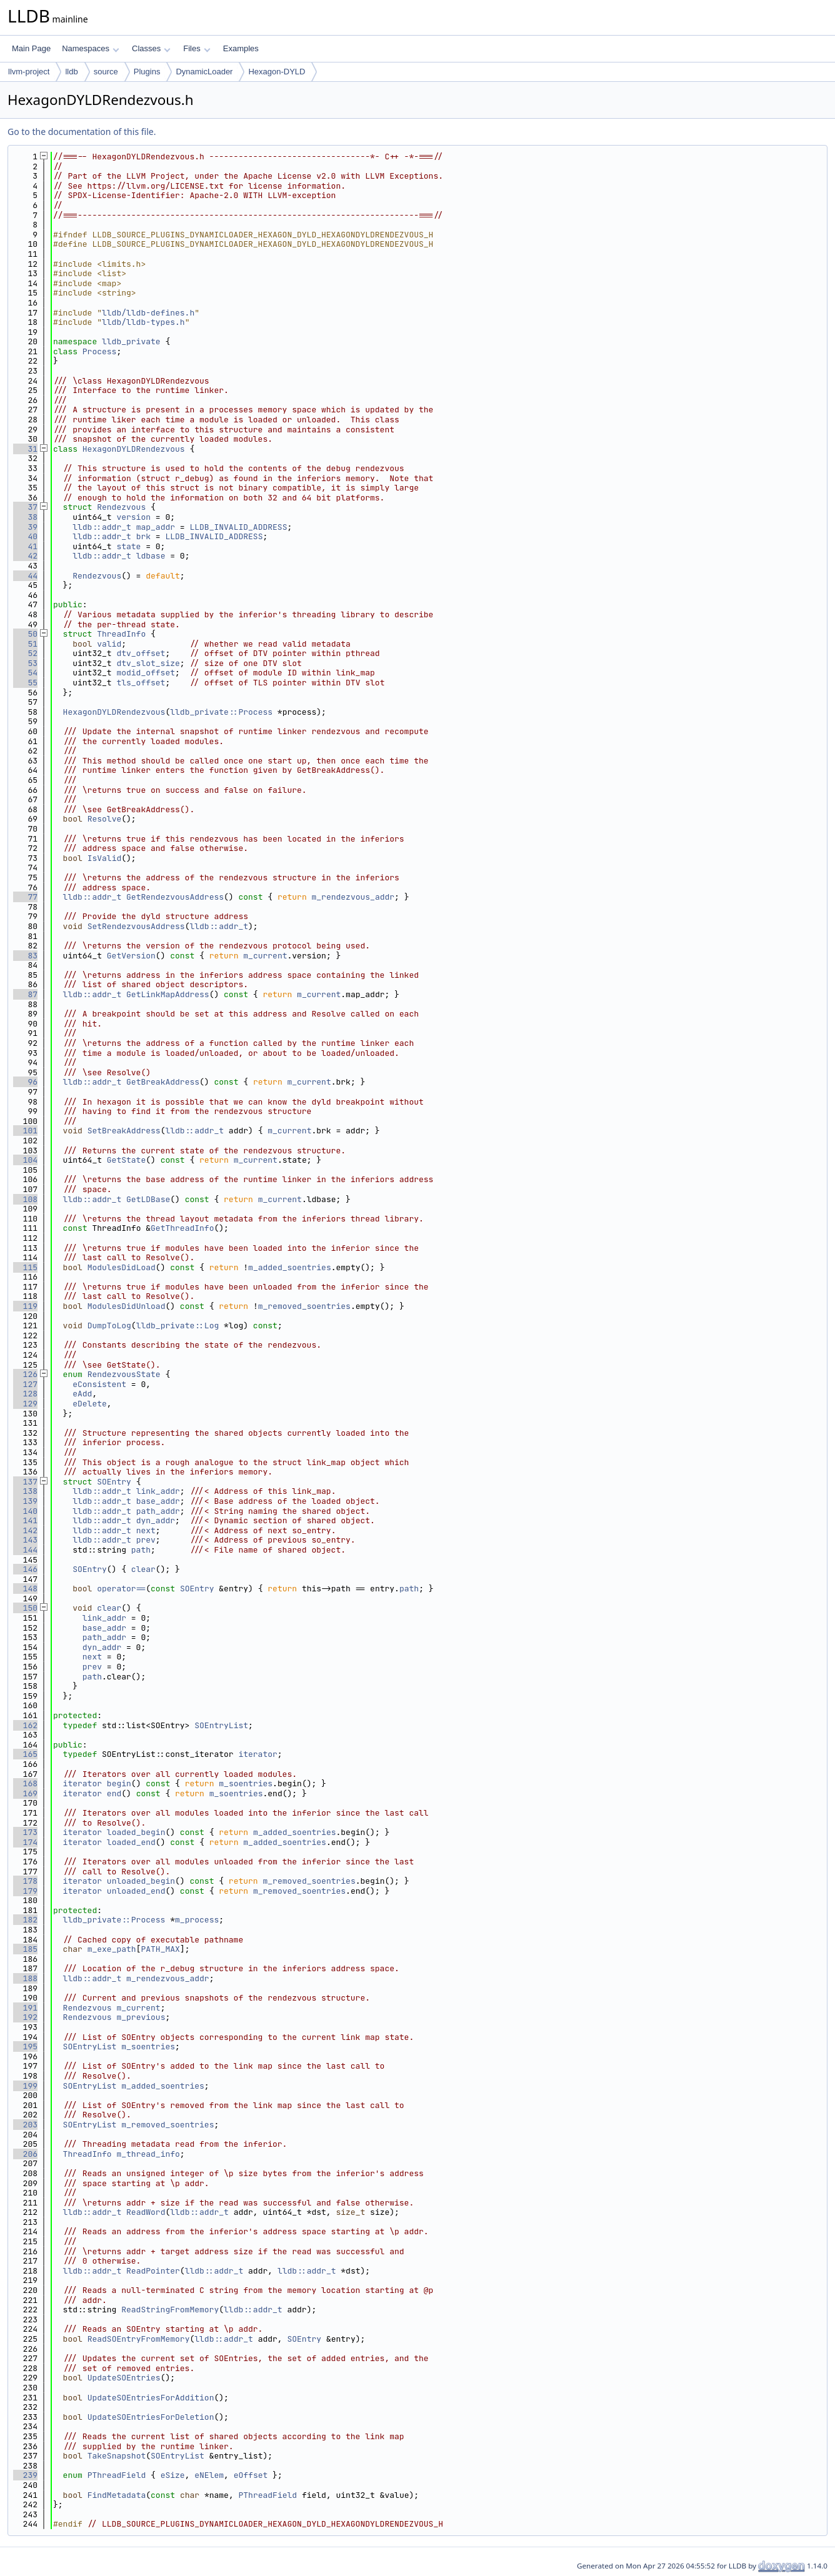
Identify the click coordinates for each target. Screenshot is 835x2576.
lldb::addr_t (101, 527)
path (141, 1549)
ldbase (151, 555)
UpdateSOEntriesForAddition (151, 2397)
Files (196, 48)
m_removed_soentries (304, 1306)
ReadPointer (153, 2270)
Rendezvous (121, 507)
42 (25, 555)
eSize (173, 2475)
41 (25, 546)
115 (25, 1267)
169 (25, 1793)
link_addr (158, 1491)
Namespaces (90, 48)
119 (25, 1306)
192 (25, 2017)
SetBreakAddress (124, 1130)
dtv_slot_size (147, 663)
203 (25, 2124)
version (133, 517)
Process (99, 351)
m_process (197, 1919)
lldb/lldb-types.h (143, 322)
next (146, 1530)
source (106, 71)
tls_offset (140, 682)
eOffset (251, 2475)
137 (25, 1481)
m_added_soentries (289, 1267)
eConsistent (99, 1384)
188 (25, 1978)
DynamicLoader (204, 71)
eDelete (89, 1403)
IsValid (105, 858)
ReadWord (145, 2212)
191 (25, 2007)
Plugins (147, 71)
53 (25, 663)
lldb (71, 71)
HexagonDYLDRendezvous (133, 449)
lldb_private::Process (221, 712)
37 (25, 507)
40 (25, 536)
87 (25, 994)
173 (25, 1832)
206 (25, 2154)
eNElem (209, 2475)
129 (25, 1403)
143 (25, 1539)
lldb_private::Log (177, 1325)
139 (25, 1501)
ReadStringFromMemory (170, 2309)
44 (25, 575)
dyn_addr (155, 1520)
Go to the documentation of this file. (82, 131)
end (114, 1793)
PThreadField (117, 2475)
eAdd (82, 1393)
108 (25, 1199)
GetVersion (131, 955)
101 (25, 1130)
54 (25, 672)
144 (25, 1549)
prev (146, 1539)
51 (25, 644)
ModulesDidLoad (122, 1267)
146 (25, 1569)
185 (25, 1949)
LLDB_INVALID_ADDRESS (238, 527)
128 (25, 1393)
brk (143, 536)
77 (25, 897)
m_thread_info (147, 2154)
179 (25, 1891)
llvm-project (28, 71)
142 (25, 1530)
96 (25, 1082)
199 (25, 2086)
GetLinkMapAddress (167, 994)
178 (25, 1881)
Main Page (31, 48)
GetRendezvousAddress (175, 897)
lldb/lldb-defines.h (148, 312)
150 (25, 1608)
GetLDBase (148, 1199)
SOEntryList (221, 1725)
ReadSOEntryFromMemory (139, 2339)
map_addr (155, 527)
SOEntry (114, 1481)
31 (25, 449)
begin (119, 1783)
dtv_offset (140, 653)
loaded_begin (136, 1832)
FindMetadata (117, 2495)
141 (25, 1520)
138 (25, 1491)
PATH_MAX (160, 1949)
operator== (121, 1588)
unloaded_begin (141, 1881)
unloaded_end (136, 1891)
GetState (126, 1160)
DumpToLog (109, 1325)
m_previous (140, 2017)
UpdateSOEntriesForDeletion (151, 2417)
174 (25, 1842)
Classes (151, 48)
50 (25, 634)
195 (25, 2046)
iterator (257, 1754)
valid (109, 644)
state (128, 546)
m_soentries (245, 1783)
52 (25, 653)
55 (25, 682)
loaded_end (131, 1842)
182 (25, 1919)
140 (25, 1511)
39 (25, 527)
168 (25, 1783)
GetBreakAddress (162, 1082)
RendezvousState (124, 1374)
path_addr (158, 1511)
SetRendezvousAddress (136, 926)
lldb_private (131, 341)
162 (25, 1725)
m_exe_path (112, 1949)
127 (25, 1384)
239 (25, 2475)
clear (143, 1569)
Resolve (105, 818)
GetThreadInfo (182, 1228)
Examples (241, 48)
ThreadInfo (121, 634)
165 (25, 1754)
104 (25, 1160)
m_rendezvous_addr (353, 897)
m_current (265, 955)
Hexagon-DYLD (276, 71)
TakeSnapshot (117, 2455)
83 (25, 955)
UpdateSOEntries (124, 2377)
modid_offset (145, 672)
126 (25, 1374)
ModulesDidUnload (127, 1306)
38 (25, 517)
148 (25, 1588)
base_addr (158, 1501)
